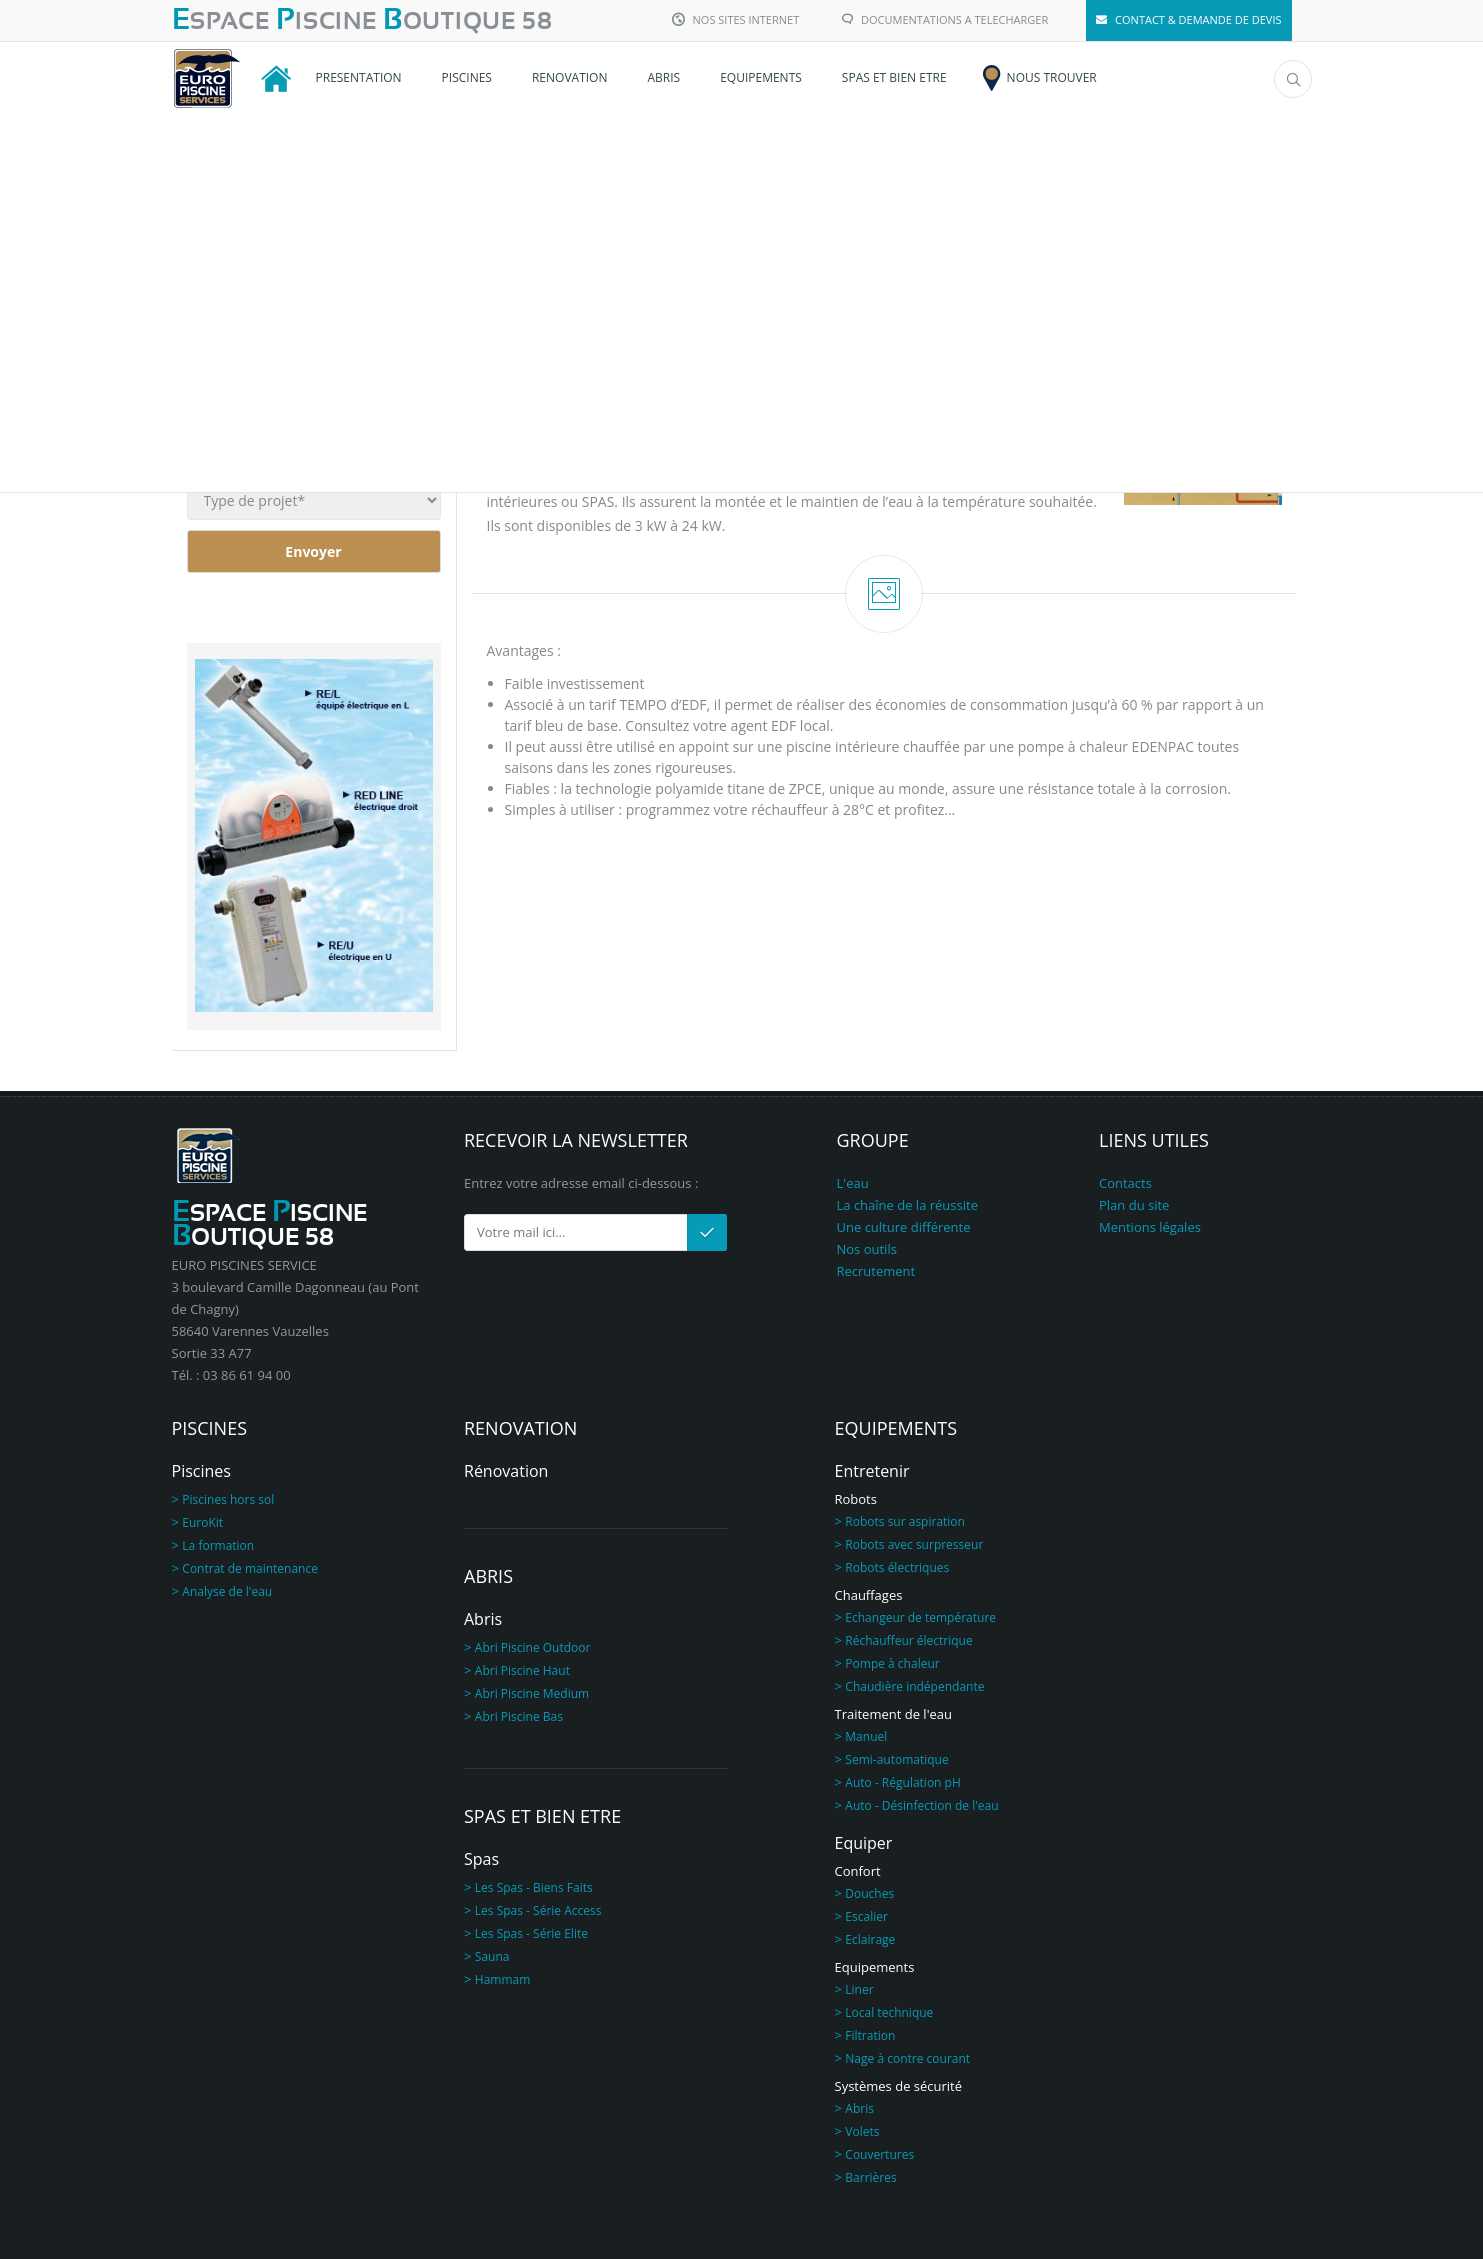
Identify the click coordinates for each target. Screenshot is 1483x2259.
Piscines (201, 1471)
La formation (218, 1545)
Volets (862, 2131)
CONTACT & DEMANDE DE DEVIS (1188, 19)
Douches (869, 1893)
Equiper (864, 1843)
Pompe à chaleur (892, 1663)
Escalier (866, 1916)
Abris (483, 1619)
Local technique (889, 2012)
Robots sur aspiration (905, 1521)
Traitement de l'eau (894, 1714)
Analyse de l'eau (227, 1591)
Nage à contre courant (907, 2058)
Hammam (503, 1979)
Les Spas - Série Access (538, 1910)
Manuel (866, 1736)
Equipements (875, 1967)
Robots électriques (897, 1567)
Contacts (1125, 1183)
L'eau (853, 1183)
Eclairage (870, 1939)
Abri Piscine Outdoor (533, 1647)
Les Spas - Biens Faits (534, 1887)
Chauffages (869, 1595)
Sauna (492, 1956)
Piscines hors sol (228, 1499)
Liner (859, 1989)
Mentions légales (1150, 1227)
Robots (856, 1499)
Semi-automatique (896, 1759)
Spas (481, 1859)
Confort (858, 1871)
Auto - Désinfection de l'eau (921, 1805)
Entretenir (872, 1471)
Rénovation (506, 1471)
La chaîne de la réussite (907, 1205)
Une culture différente (904, 1227)
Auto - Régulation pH (902, 1782)
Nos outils (867, 1249)
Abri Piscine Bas (519, 1716)
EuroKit (202, 1522)
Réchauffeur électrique (908, 1640)
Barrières (870, 2177)
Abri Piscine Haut (522, 1670)
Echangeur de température (920, 1617)
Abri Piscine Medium (532, 1693)
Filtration (870, 2035)
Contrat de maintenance (250, 1568)
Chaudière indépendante (914, 1686)
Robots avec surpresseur (914, 1544)
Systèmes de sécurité (899, 2086)
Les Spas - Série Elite (531, 1933)
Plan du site (1134, 1205)
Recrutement (876, 1271)
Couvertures (879, 2154)
